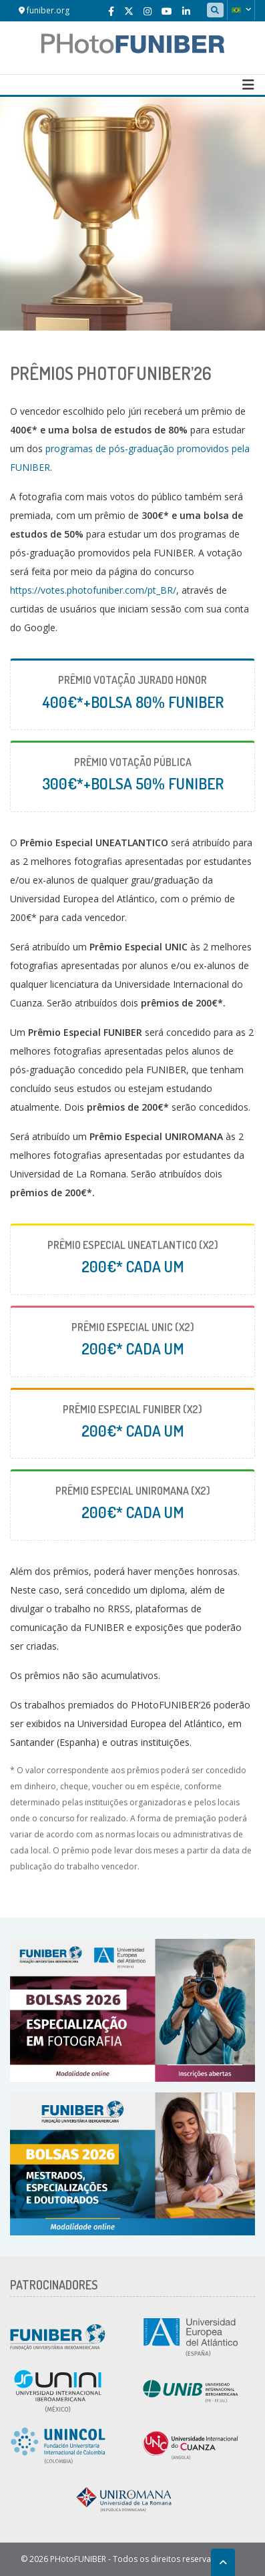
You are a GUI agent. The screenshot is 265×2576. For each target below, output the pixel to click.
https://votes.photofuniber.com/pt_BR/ (93, 590)
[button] (241, 10)
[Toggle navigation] (248, 85)
